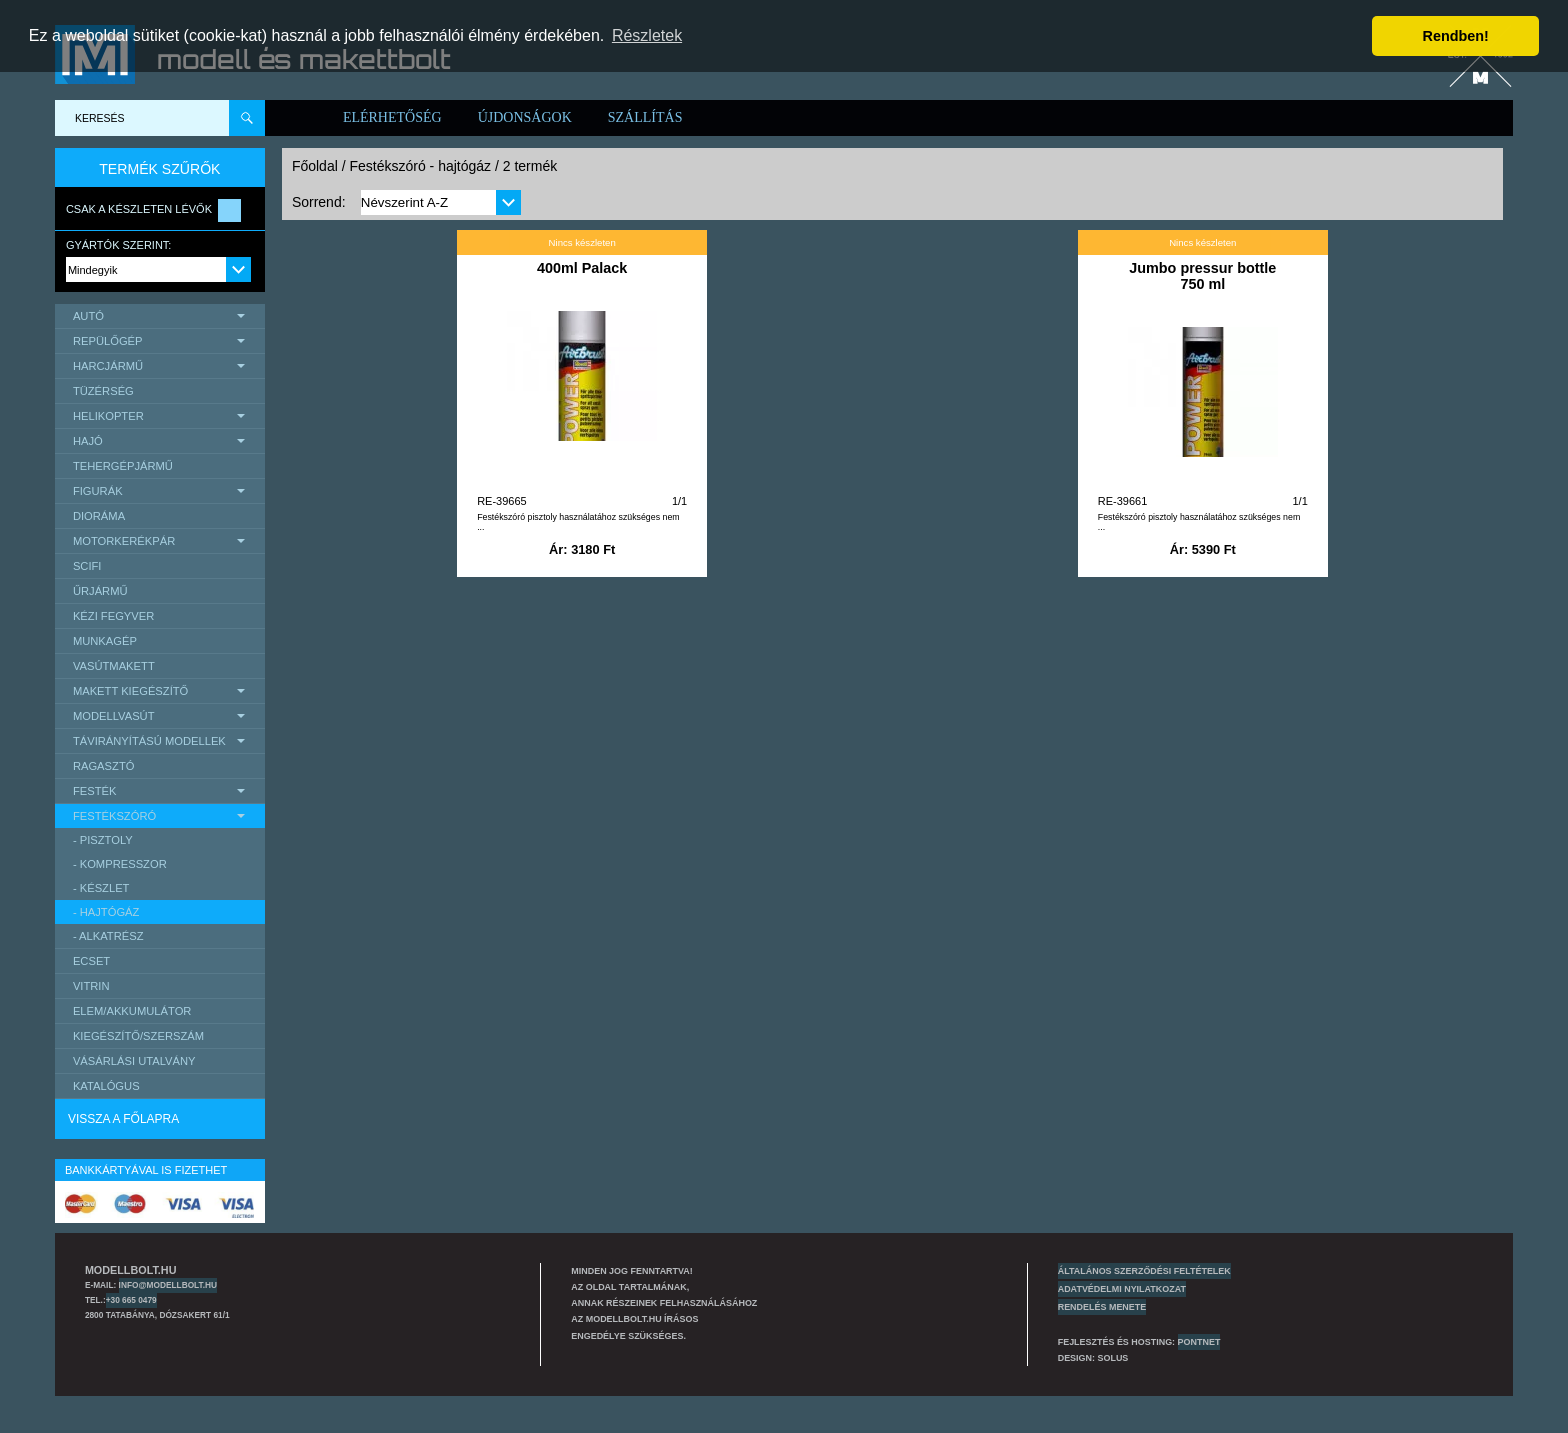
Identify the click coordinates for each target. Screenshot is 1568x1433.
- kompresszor (120, 864)
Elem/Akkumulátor (132, 1011)
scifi (87, 566)
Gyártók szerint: (119, 245)
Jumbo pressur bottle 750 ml (1202, 276)
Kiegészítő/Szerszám (138, 1036)
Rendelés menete (1102, 1307)
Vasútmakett (114, 666)
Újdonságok (525, 117)
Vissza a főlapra (123, 1119)
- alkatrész (108, 936)
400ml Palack (582, 268)
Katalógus (106, 1086)
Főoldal (315, 166)
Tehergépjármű (123, 466)
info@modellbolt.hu (168, 1285)
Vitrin (91, 986)
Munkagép (105, 641)
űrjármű (100, 591)
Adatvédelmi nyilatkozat (1122, 1289)
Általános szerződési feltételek (1144, 1271)
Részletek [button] (647, 35)
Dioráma (99, 516)
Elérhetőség (392, 117)
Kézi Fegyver (113, 616)
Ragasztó (104, 766)
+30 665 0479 (131, 1300)
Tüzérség (103, 391)
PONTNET (1199, 1342)
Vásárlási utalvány (134, 1061)
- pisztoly (103, 840)
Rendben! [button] (1456, 36)
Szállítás (645, 117)
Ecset (91, 961)
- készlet (101, 888)
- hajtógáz (106, 912)
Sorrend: (319, 202)
